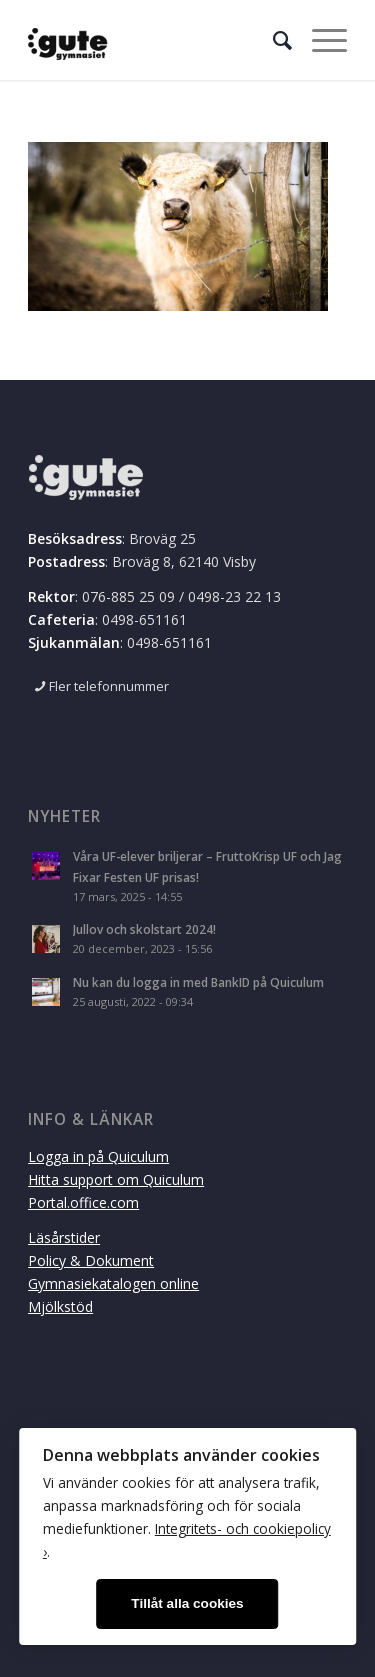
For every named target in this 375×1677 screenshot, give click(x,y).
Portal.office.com (83, 1202)
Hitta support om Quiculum (116, 1179)
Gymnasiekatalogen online (113, 1283)
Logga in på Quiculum (98, 1156)
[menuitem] (272, 40)
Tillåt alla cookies (187, 1603)
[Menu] (319, 40)
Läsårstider (64, 1237)
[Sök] (272, 40)
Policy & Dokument (91, 1260)
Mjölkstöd (60, 1306)
